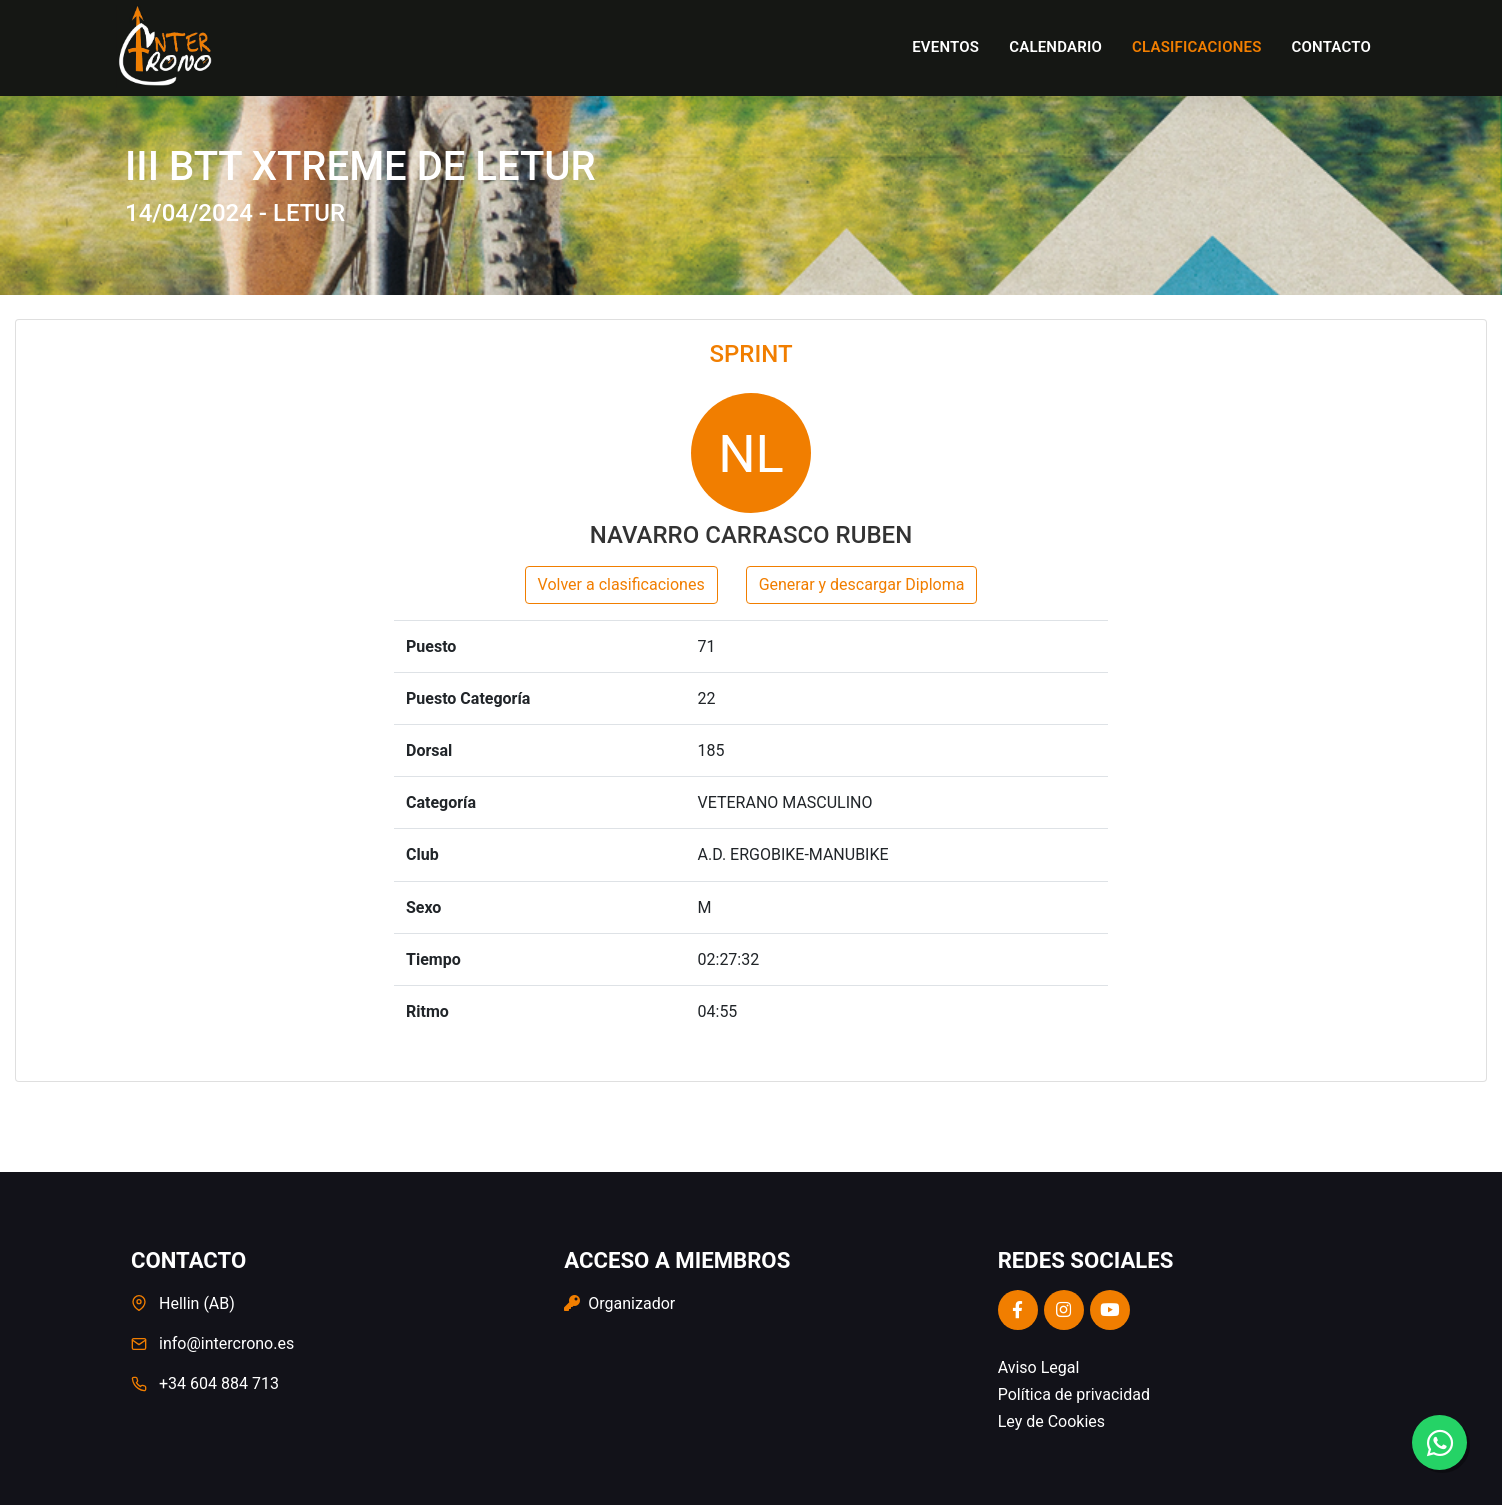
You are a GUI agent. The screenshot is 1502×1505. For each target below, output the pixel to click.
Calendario (1055, 47)
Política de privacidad (1074, 1394)
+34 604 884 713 (219, 1383)
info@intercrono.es (226, 1343)
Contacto (1331, 47)
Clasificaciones (1197, 47)
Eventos (945, 47)
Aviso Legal (1039, 1367)
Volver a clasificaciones (621, 584)
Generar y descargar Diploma (862, 584)
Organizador (619, 1303)
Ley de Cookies (1051, 1421)
